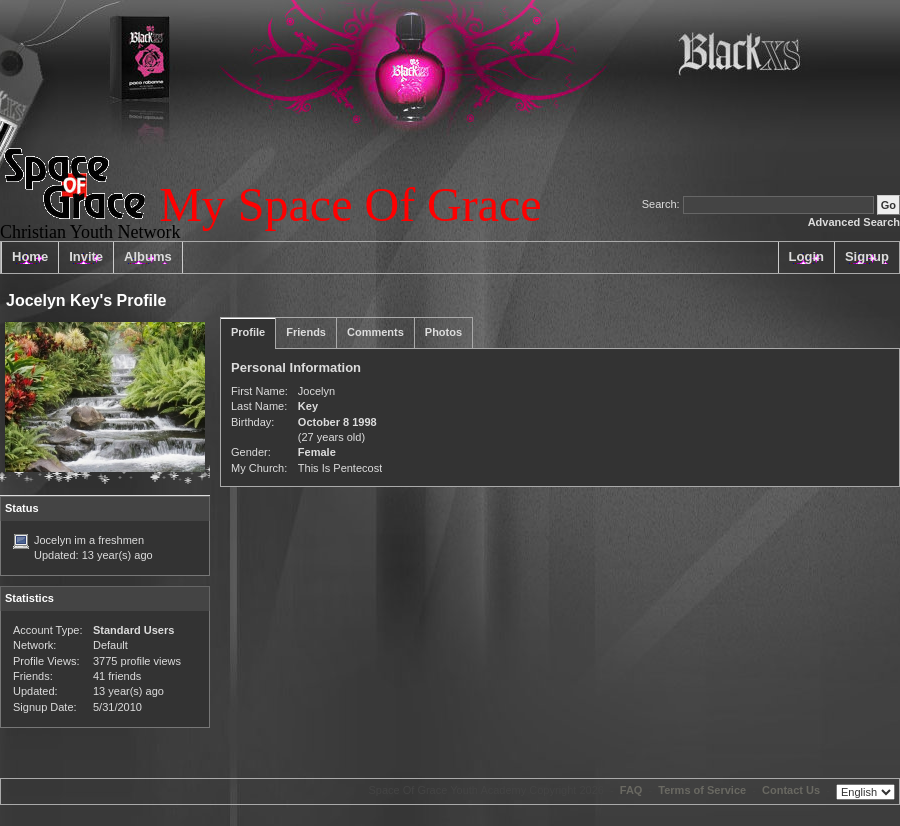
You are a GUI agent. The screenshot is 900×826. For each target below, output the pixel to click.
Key (308, 406)
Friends (306, 332)
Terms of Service (702, 790)
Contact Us (791, 790)
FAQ (631, 790)
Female (317, 452)
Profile (248, 332)
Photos (443, 332)
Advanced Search (854, 222)
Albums (148, 256)
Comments (375, 332)
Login (806, 256)
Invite (86, 256)
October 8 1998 (337, 422)
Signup (867, 256)
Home (30, 256)
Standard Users (133, 630)
